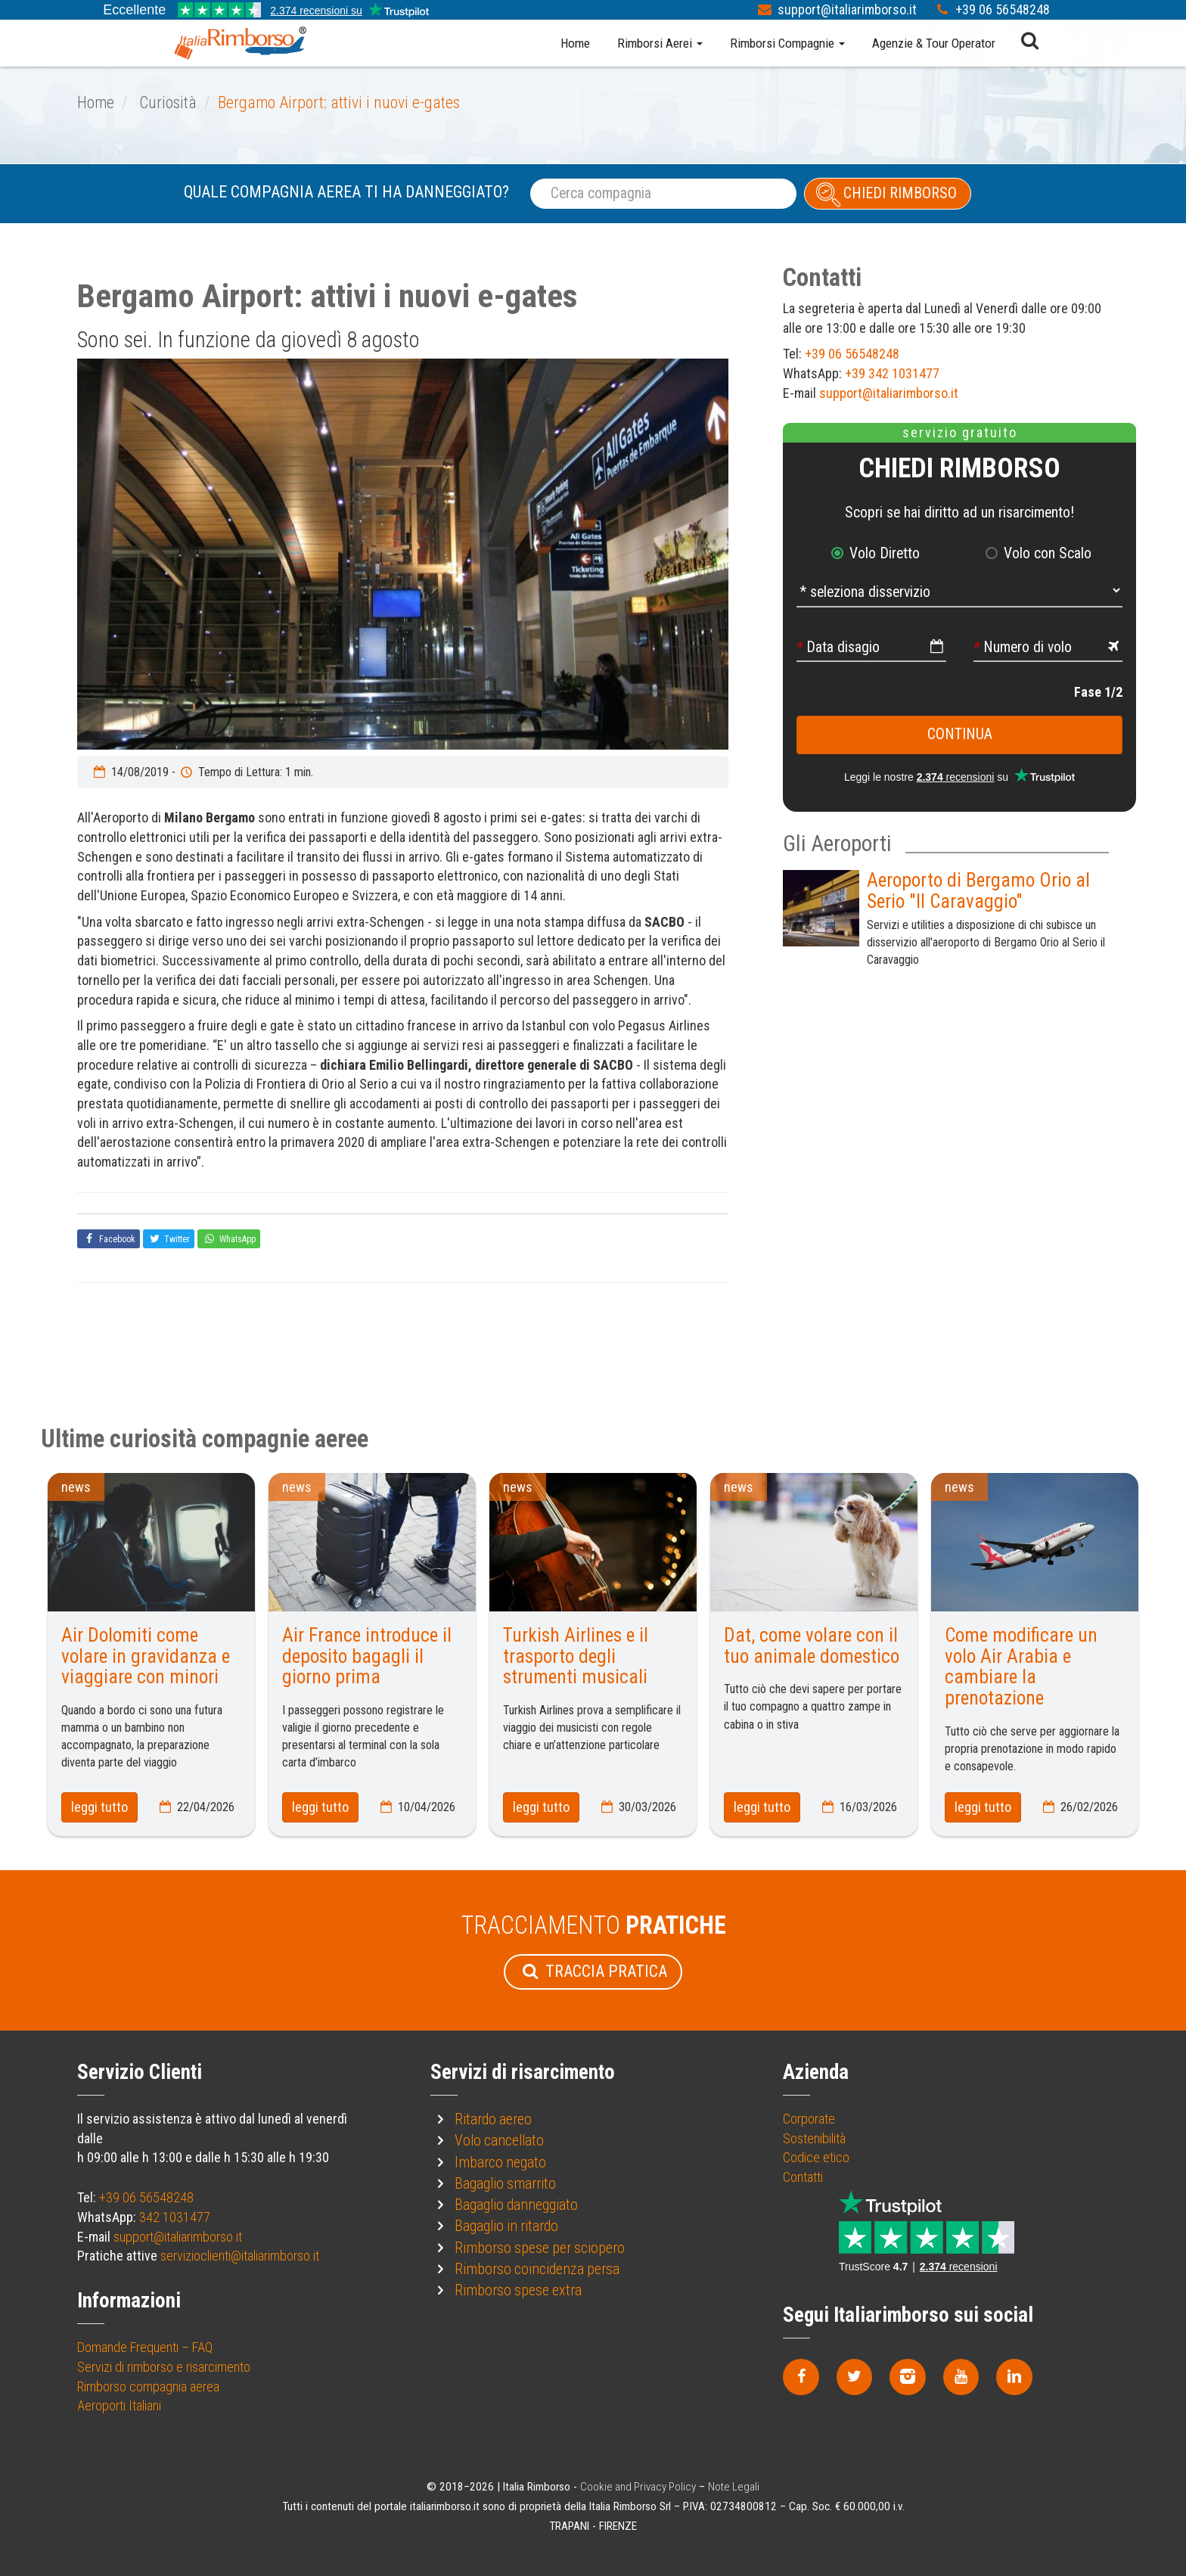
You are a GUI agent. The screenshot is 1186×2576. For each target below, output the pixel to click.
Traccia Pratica (593, 1971)
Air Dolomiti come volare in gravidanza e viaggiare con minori (145, 1656)
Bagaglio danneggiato (516, 2205)
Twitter (169, 1238)
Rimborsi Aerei (660, 43)
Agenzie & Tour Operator (933, 43)
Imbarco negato (500, 2162)
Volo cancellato (499, 2140)
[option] (402, 554)
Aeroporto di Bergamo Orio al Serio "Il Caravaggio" (978, 890)
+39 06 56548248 (1002, 9)
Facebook (108, 1238)
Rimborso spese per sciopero (540, 2248)
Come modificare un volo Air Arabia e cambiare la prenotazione (1021, 1666)
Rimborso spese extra (518, 2290)
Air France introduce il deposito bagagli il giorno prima (367, 1656)
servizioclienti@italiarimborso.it (239, 2256)
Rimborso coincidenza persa (537, 2269)
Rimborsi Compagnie (787, 43)
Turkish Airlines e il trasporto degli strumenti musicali (575, 1656)
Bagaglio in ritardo (506, 2226)
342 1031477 (174, 2217)
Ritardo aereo (493, 2119)
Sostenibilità (814, 2138)
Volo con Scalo (1047, 553)
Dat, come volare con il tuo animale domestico (811, 1645)
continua (959, 734)
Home (575, 43)
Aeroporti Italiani (119, 2405)
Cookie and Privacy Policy (638, 2487)
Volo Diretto (884, 553)
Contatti (803, 2177)
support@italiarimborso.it (849, 9)
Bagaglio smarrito (505, 2183)
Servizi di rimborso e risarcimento (163, 2367)
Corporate (809, 2119)
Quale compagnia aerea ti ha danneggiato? (346, 191)
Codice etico (816, 2157)
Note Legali (733, 2487)
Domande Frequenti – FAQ (145, 2347)
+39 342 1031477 (892, 373)
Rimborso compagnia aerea (148, 2386)
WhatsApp (229, 1238)
